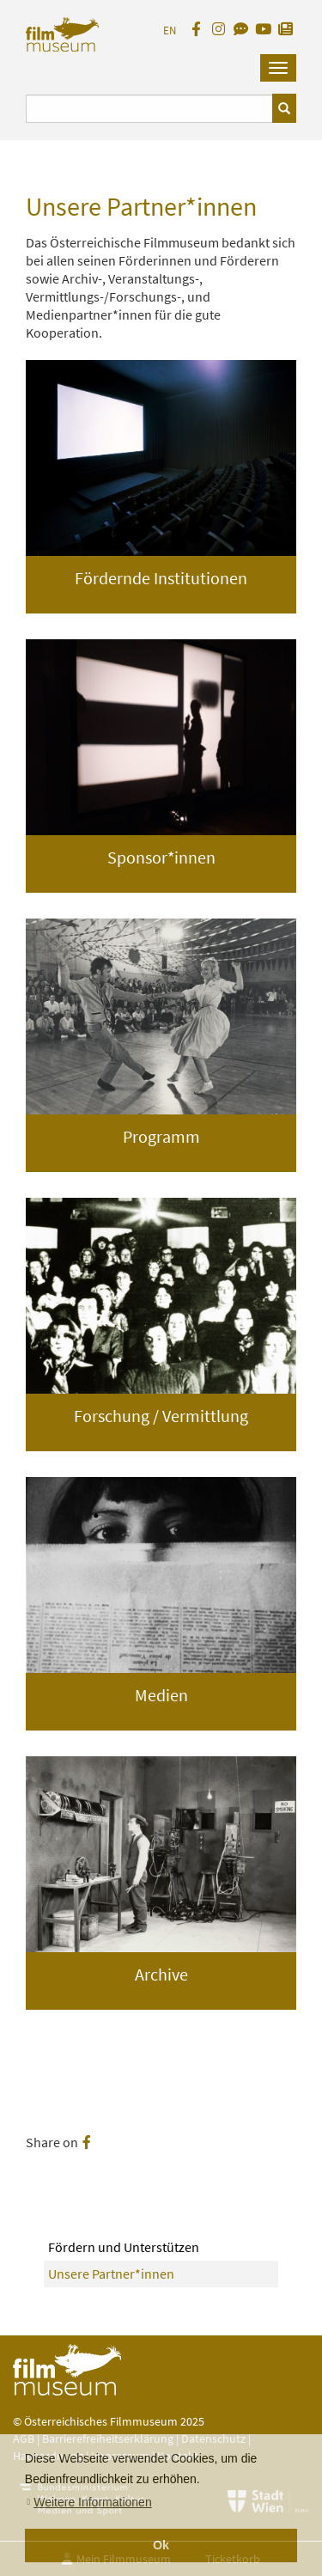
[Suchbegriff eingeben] (149, 109)
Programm (161, 1136)
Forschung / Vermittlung (161, 1415)
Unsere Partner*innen (111, 2273)
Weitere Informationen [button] (92, 2502)
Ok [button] (161, 2545)
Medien (161, 1695)
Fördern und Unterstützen (123, 2247)
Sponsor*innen (161, 857)
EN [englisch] (169, 30)
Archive (161, 1974)
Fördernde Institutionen (161, 578)
